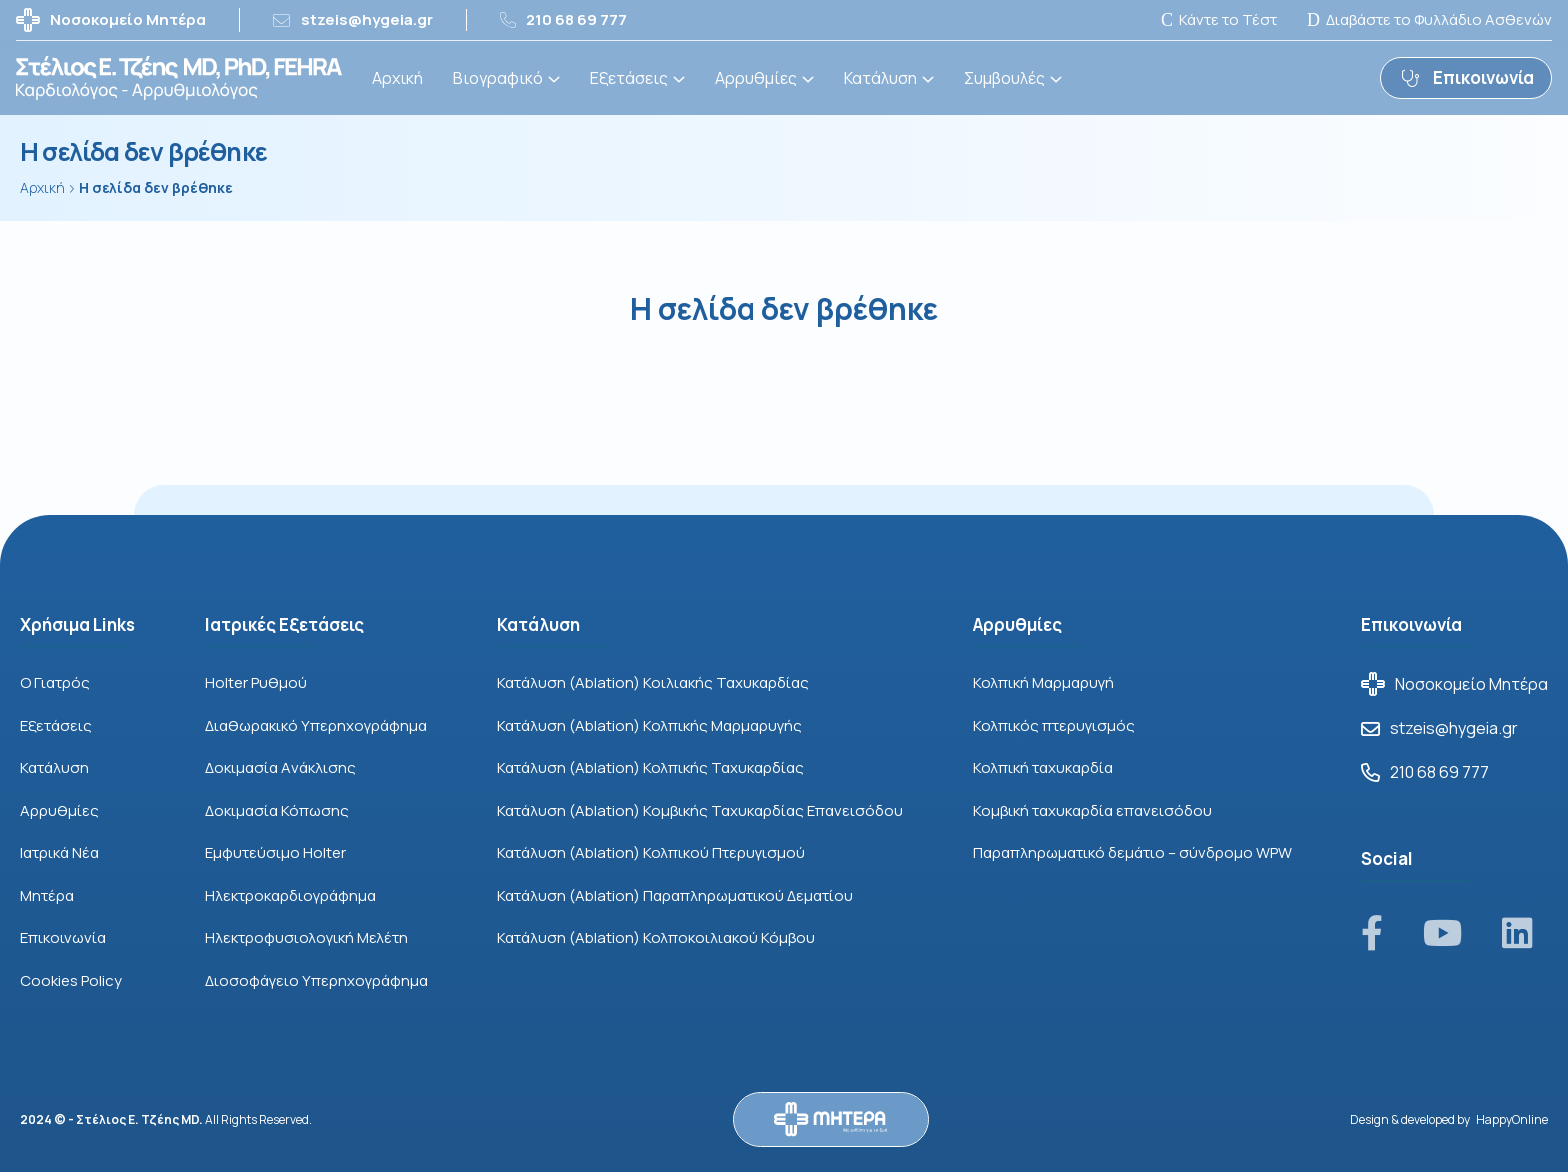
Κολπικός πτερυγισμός (1054, 725)
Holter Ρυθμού (256, 682)
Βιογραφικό (498, 78)
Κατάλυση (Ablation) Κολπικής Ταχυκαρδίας (650, 767)
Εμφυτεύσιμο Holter (275, 852)
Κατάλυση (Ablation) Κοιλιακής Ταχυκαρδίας (653, 682)
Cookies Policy (71, 980)
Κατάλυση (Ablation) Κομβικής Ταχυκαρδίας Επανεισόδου (700, 810)
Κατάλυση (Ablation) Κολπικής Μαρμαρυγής (649, 725)
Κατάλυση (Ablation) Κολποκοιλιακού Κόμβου (656, 937)
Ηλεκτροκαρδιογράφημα (290, 895)
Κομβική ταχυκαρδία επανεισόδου (1092, 810)
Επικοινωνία (63, 937)
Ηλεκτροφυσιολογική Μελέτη (306, 937)
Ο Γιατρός (55, 682)
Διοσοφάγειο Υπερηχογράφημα (316, 980)
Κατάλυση (880, 78)
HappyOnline (1512, 1119)
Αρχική (397, 78)
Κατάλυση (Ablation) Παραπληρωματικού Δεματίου (675, 895)
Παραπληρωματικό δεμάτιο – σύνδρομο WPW (1132, 852)
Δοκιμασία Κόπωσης (277, 810)
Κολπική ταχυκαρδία (1043, 767)
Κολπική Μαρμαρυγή (1043, 682)
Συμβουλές (1004, 78)
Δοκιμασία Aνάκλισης (280, 767)
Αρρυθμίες (756, 78)
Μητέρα (47, 895)
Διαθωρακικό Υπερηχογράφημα (316, 725)
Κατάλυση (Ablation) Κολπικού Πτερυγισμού (651, 852)
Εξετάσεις (629, 78)
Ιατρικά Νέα (59, 852)
